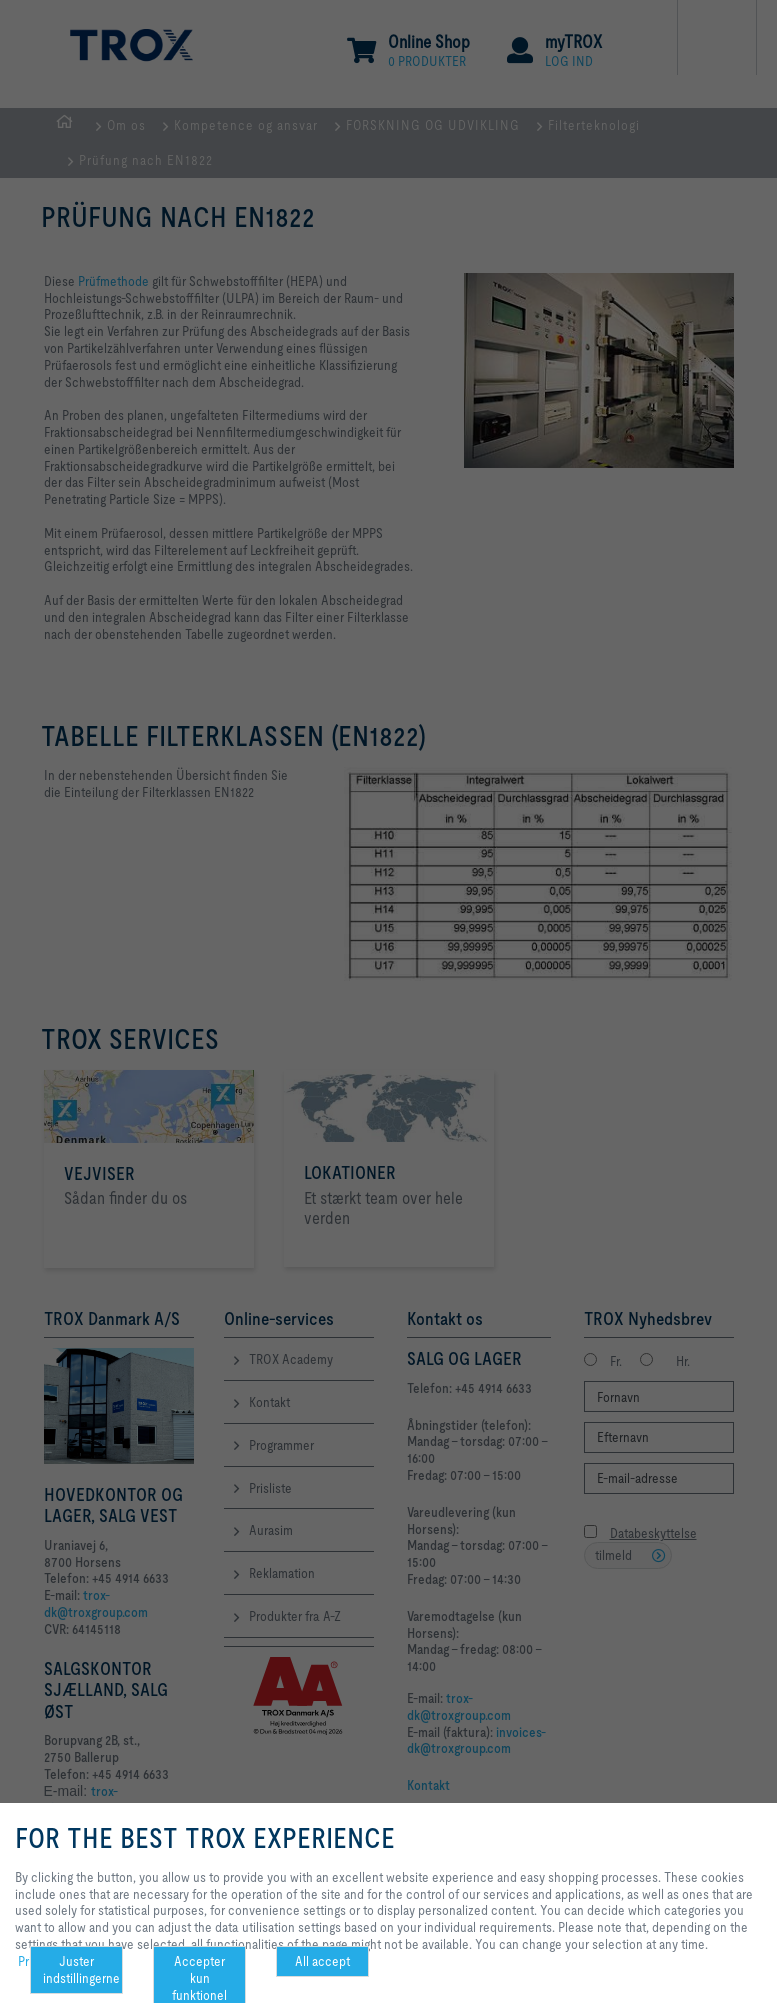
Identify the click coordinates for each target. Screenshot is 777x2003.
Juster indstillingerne (81, 1969)
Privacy (37, 1961)
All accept (322, 1961)
